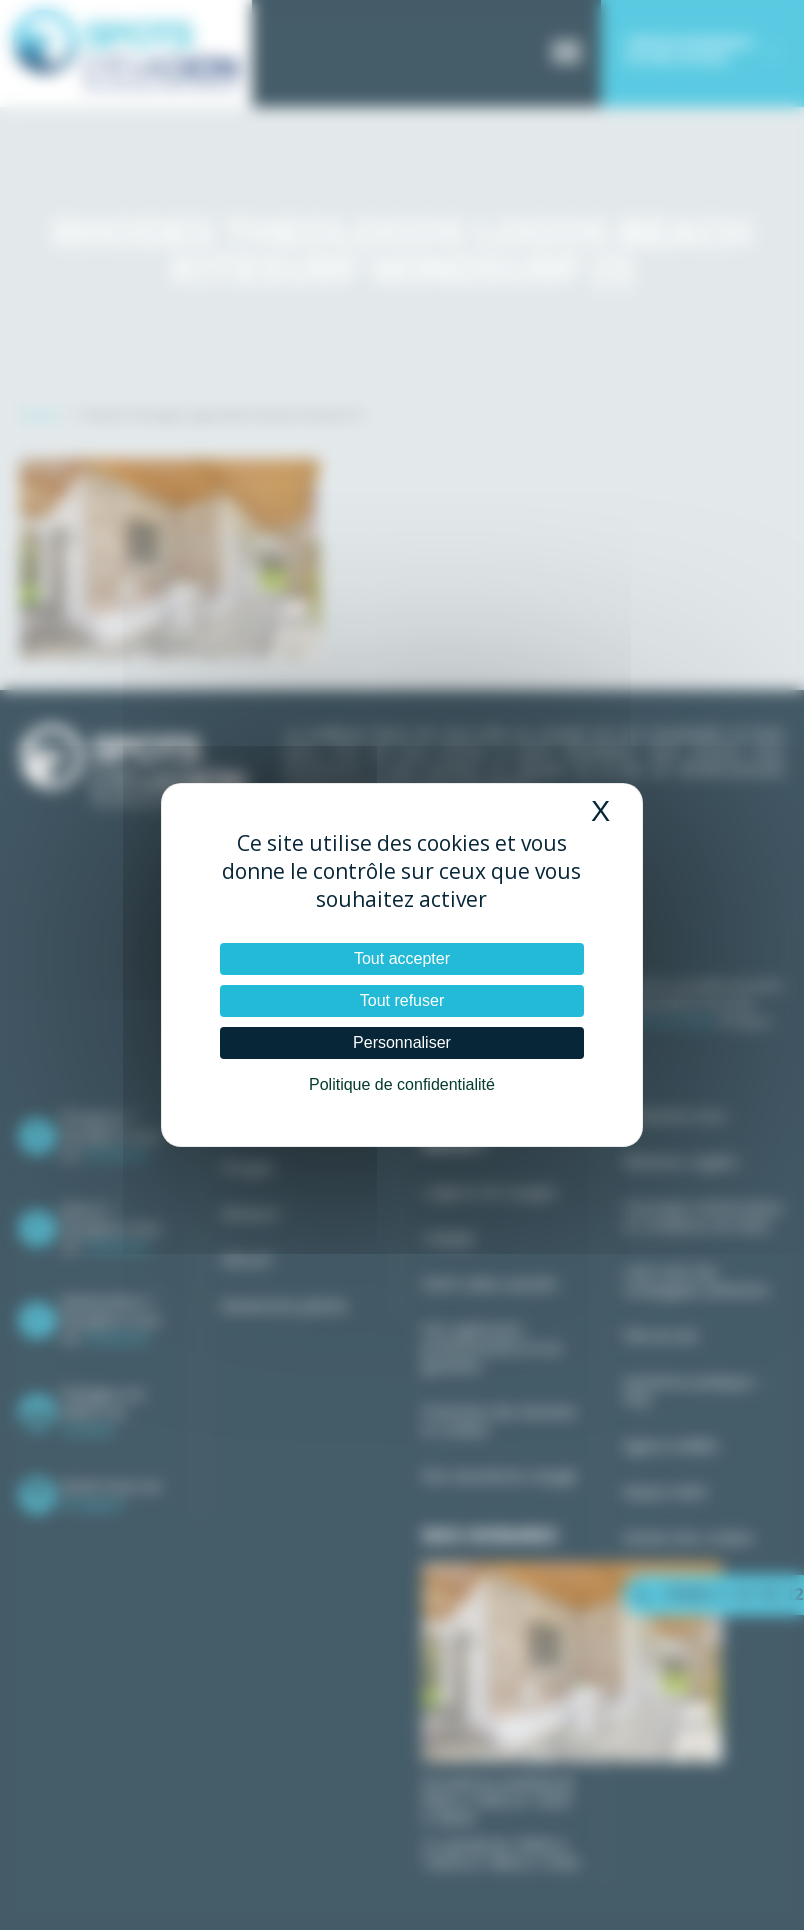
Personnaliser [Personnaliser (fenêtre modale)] (402, 1042)
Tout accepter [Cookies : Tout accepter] (402, 958)
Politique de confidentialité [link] (402, 1084)
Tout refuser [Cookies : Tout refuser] (402, 1000)
